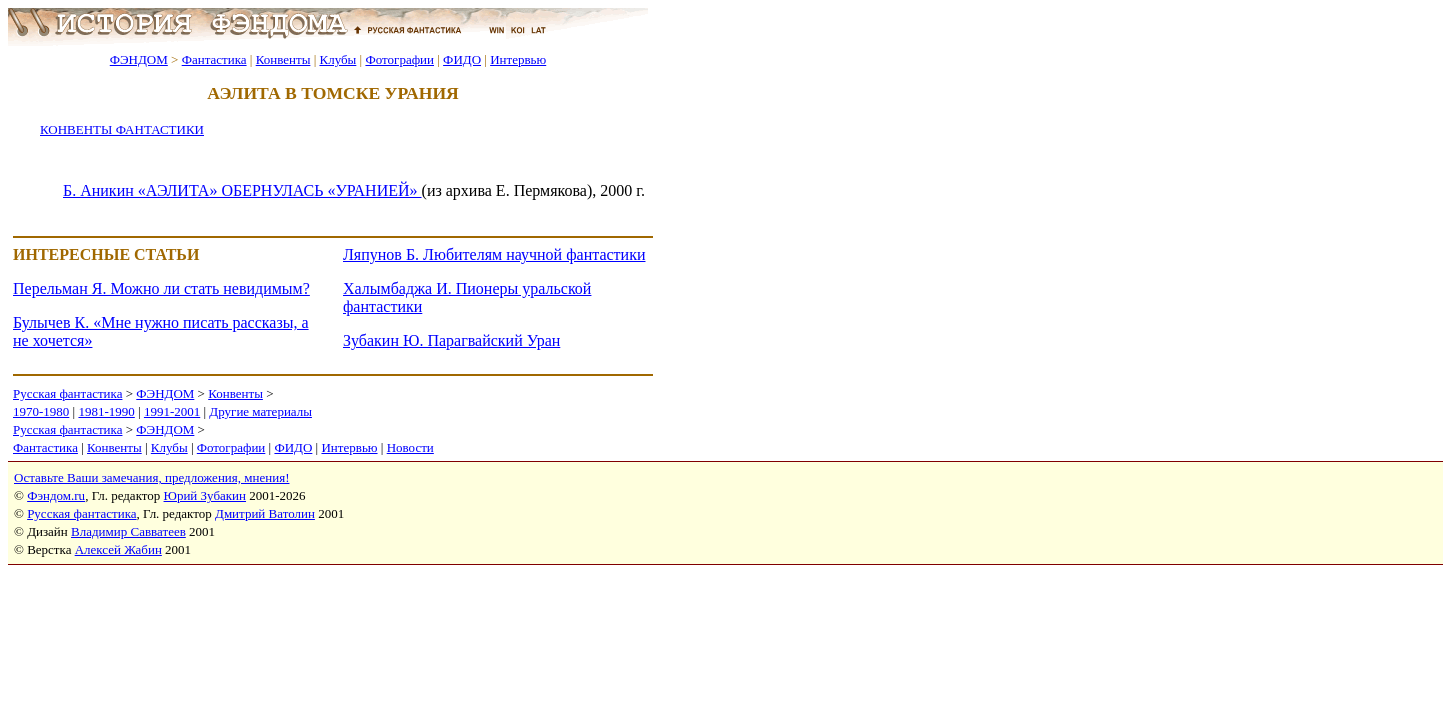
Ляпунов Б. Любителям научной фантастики (494, 254)
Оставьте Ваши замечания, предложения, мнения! (151, 477)
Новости (410, 447)
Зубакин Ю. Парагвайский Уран (451, 340)
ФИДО (462, 59)
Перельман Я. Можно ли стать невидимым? (161, 288)
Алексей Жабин (118, 549)
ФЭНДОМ (139, 59)
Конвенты (283, 59)
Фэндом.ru (56, 495)
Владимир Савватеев (128, 531)
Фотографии (399, 59)
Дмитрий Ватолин (265, 513)
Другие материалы (260, 411)
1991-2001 (172, 411)
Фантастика (214, 59)
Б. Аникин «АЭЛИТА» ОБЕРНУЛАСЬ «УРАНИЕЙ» (242, 190)
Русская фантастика (67, 393)
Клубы (337, 59)
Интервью (518, 59)
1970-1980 (41, 411)
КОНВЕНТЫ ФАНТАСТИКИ (122, 129)
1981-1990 (106, 411)
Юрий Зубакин (205, 495)
